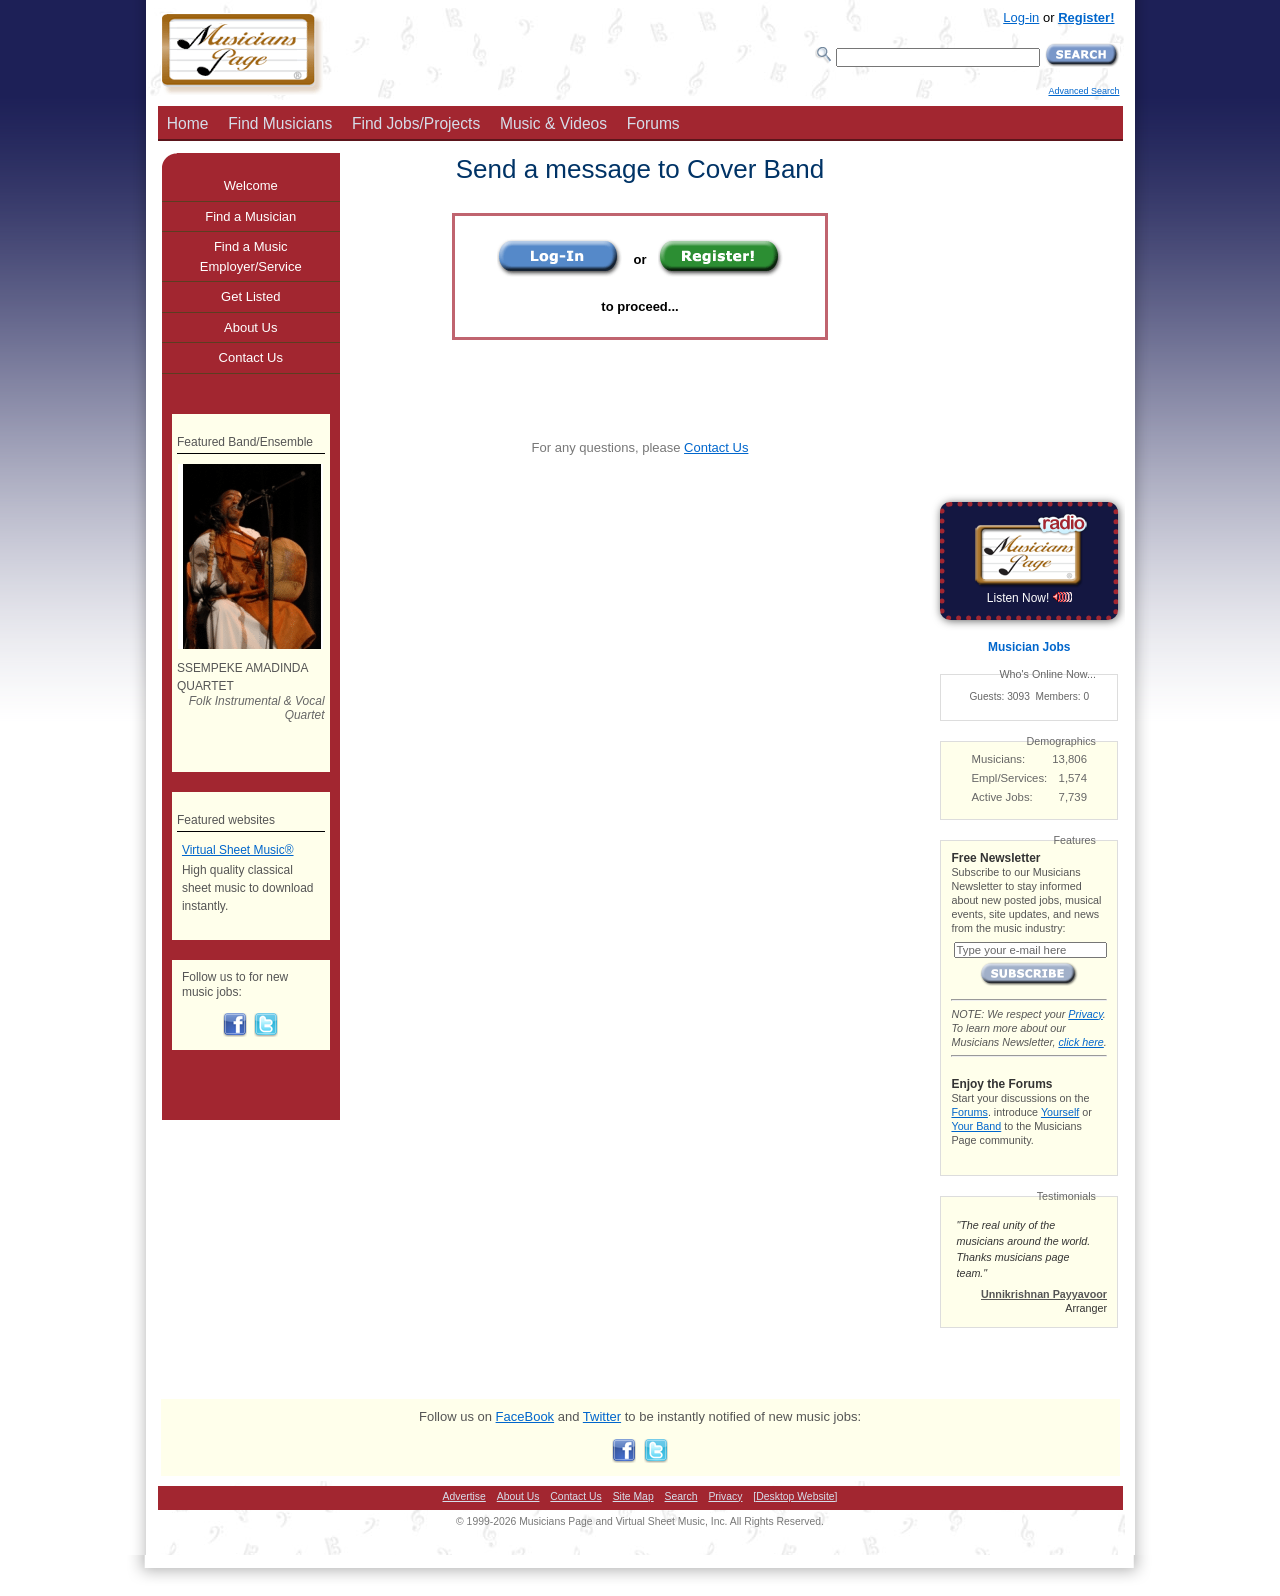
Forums (653, 123)
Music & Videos (553, 123)
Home (188, 123)
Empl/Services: (1010, 778)
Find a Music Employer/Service (251, 256)
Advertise (464, 1496)
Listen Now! (1029, 598)
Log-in (1021, 17)
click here (1080, 1042)
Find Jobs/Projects (416, 123)
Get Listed (250, 296)
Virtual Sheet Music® (238, 850)
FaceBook (525, 1416)
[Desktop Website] (795, 1496)
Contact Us (716, 447)
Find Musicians (280, 123)
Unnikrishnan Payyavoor (1044, 1294)
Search (681, 1496)
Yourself (1060, 1112)
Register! (1086, 17)
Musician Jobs (1029, 647)
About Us (250, 327)
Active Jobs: (1002, 797)
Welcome (251, 185)
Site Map (633, 1496)
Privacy (1085, 1014)
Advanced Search (1083, 91)
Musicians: (999, 759)
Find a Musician (250, 216)
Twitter (602, 1416)
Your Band (976, 1126)
